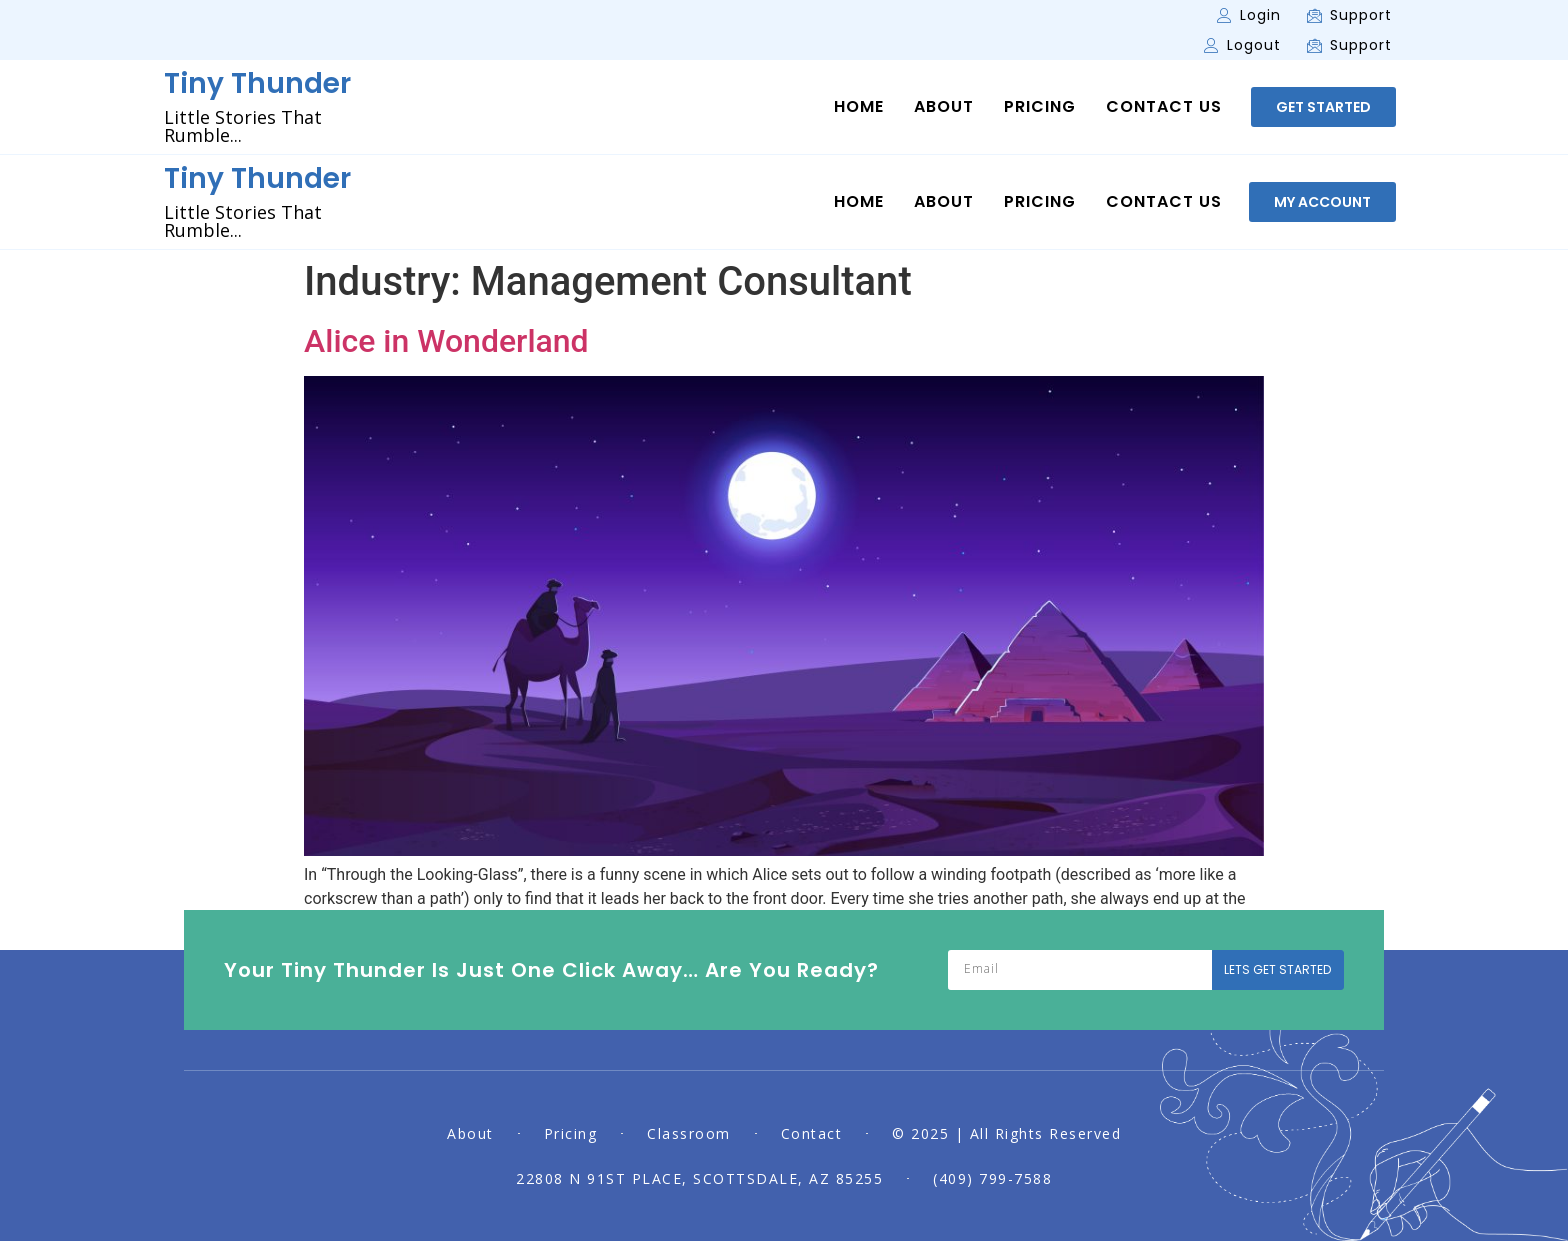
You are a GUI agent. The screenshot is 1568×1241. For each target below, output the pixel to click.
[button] (1323, 107)
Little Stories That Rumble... (243, 126)
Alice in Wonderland (446, 341)
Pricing (1040, 107)
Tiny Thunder (257, 83)
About (944, 107)
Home (859, 107)
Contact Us (1164, 107)
